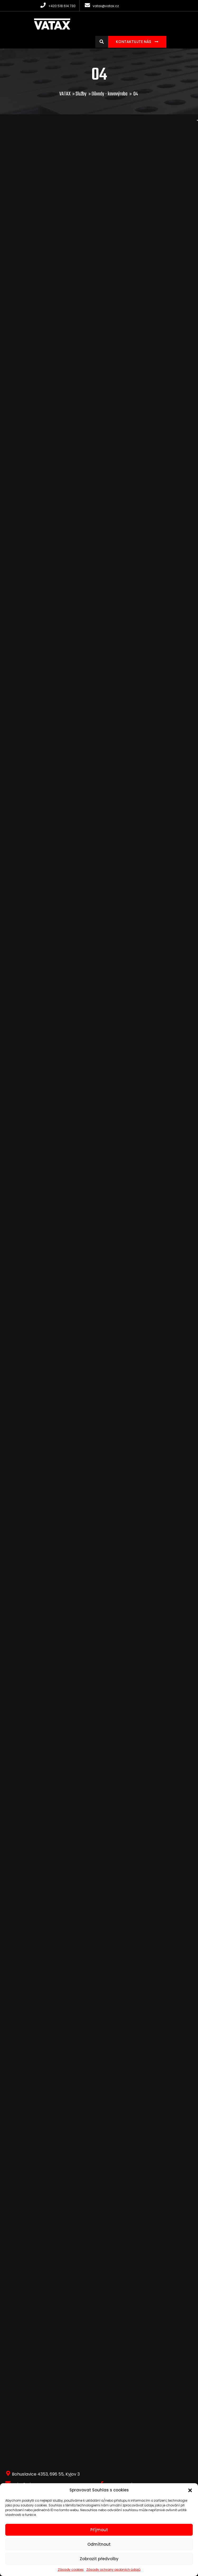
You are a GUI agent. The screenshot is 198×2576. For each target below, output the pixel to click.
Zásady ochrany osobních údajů (113, 2569)
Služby (81, 94)
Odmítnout (99, 2544)
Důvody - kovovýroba (110, 94)
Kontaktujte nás (134, 41)
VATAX (64, 94)
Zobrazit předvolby (99, 2559)
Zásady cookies (71, 2569)
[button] (190, 2490)
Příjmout (99, 2530)
